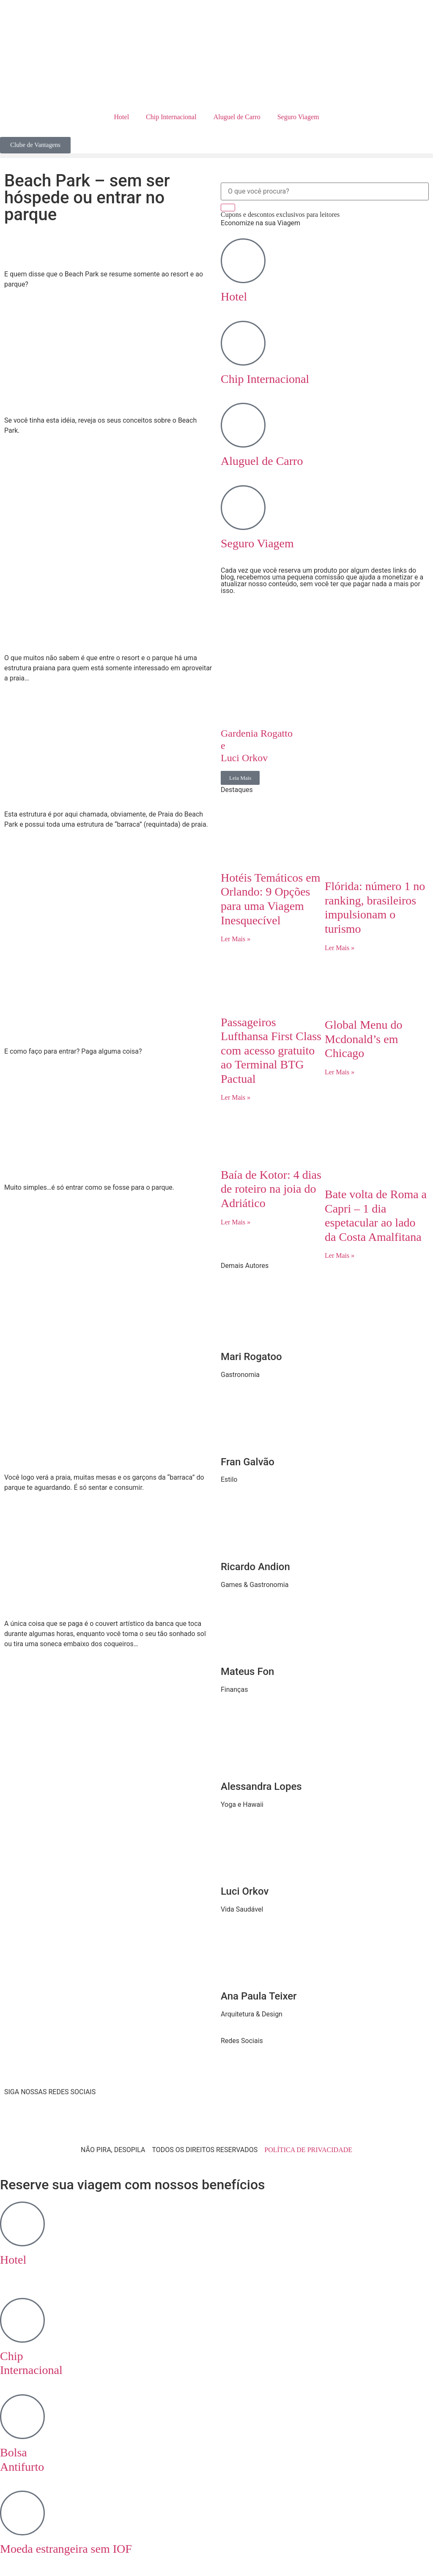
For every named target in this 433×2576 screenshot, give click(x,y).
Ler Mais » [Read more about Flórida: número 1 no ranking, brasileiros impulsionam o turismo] (339, 947)
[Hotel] (243, 260)
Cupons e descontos (280, 214)
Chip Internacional (171, 116)
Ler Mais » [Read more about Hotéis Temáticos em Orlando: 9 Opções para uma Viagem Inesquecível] (235, 938)
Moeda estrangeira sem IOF (66, 2548)
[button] (216, 155)
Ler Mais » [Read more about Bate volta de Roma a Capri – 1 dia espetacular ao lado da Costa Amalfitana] (339, 1255)
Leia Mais (240, 778)
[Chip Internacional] (243, 343)
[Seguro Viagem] (243, 507)
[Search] (228, 207)
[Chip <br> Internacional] (22, 2320)
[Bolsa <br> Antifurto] (22, 2416)
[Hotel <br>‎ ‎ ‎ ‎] (22, 2224)
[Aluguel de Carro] (243, 425)
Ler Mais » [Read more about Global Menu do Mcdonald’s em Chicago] (339, 1072)
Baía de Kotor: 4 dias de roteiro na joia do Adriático (271, 1189)
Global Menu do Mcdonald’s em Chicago (364, 1039)
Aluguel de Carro (237, 116)
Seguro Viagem (298, 116)
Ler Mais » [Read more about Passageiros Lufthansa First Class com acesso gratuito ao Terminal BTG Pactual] (235, 1097)
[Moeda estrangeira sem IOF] (22, 2513)
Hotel (121, 116)
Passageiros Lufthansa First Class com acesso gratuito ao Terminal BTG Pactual (271, 1050)
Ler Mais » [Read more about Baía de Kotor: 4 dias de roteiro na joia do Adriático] (235, 1222)
